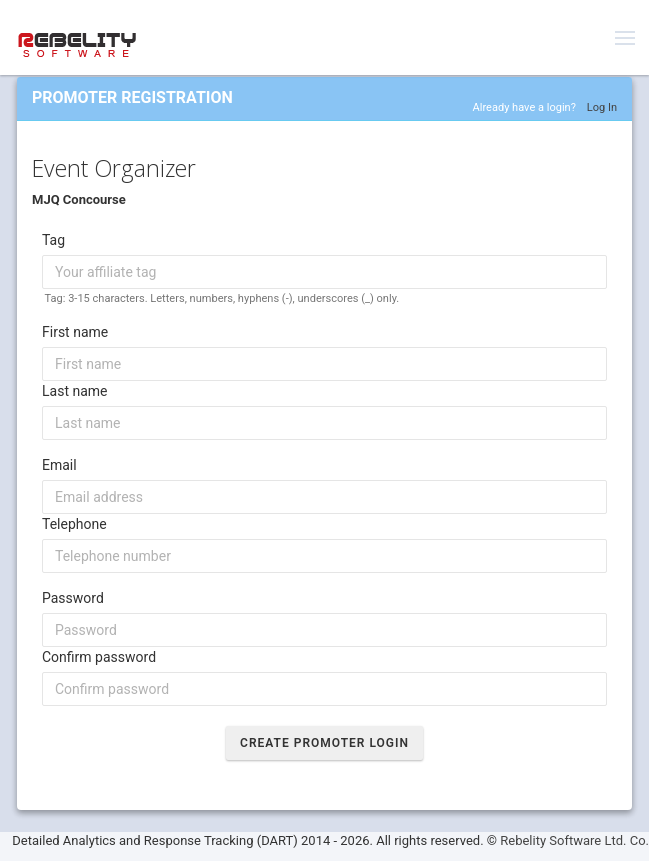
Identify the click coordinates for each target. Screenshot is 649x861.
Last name (74, 391)
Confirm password (99, 657)
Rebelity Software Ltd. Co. (574, 840)
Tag (53, 240)
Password (73, 598)
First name (75, 332)
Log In (602, 107)
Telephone (74, 524)
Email (59, 465)
